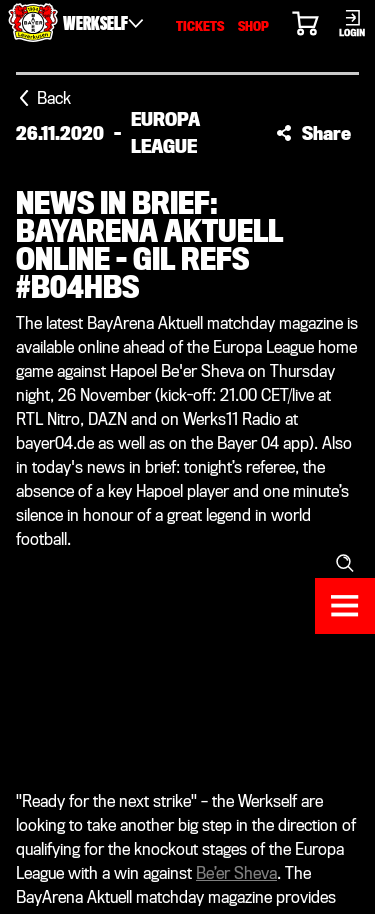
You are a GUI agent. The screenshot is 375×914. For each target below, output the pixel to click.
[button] (313, 133)
